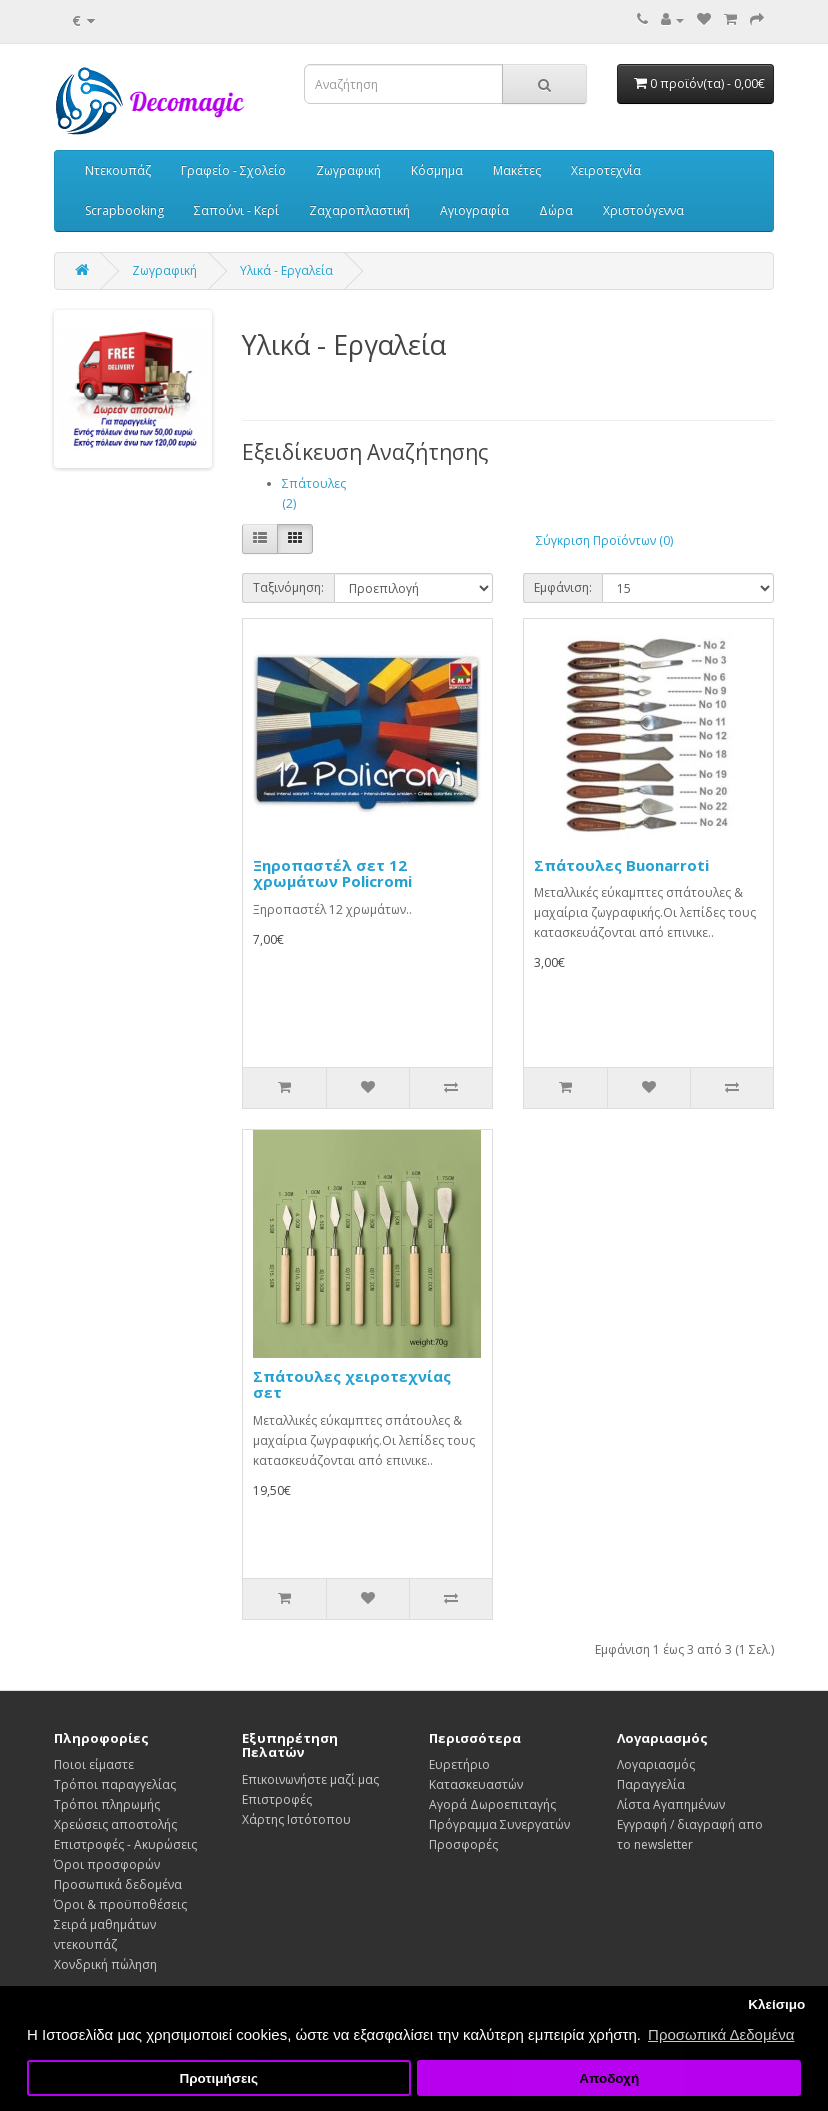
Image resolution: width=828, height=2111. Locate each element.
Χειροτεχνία (606, 170)
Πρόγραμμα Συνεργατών (499, 1824)
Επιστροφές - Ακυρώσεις (125, 1844)
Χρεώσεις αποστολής (115, 1824)
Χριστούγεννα (643, 210)
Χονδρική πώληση (105, 1964)
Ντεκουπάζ (118, 170)
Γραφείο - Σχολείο (233, 170)
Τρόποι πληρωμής (107, 1804)
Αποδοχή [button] (609, 2078)
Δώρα (556, 210)
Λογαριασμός (656, 1764)
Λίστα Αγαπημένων (671, 1804)
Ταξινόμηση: (288, 587)
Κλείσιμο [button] (776, 2004)
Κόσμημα (437, 170)
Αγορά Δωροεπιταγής (492, 1804)
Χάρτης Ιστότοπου (296, 1819)
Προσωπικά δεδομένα (118, 1884)
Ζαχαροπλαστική (359, 210)
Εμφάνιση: (563, 587)
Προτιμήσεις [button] (218, 2078)
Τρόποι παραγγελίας (115, 1784)
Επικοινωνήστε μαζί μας (310, 1779)
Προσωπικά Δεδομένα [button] (721, 2034)
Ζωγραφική (348, 170)
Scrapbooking (124, 210)
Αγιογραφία (474, 210)
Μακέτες (517, 170)
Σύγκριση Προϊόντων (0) (604, 540)
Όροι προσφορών (107, 1864)
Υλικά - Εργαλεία (286, 270)
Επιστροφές (277, 1799)
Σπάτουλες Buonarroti (621, 865)
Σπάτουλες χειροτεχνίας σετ (352, 1384)
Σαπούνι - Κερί (236, 210)
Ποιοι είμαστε (94, 1764)
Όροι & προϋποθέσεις (120, 1904)
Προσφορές (463, 1844)
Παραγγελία (651, 1784)
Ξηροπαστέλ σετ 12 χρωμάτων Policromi (332, 873)
